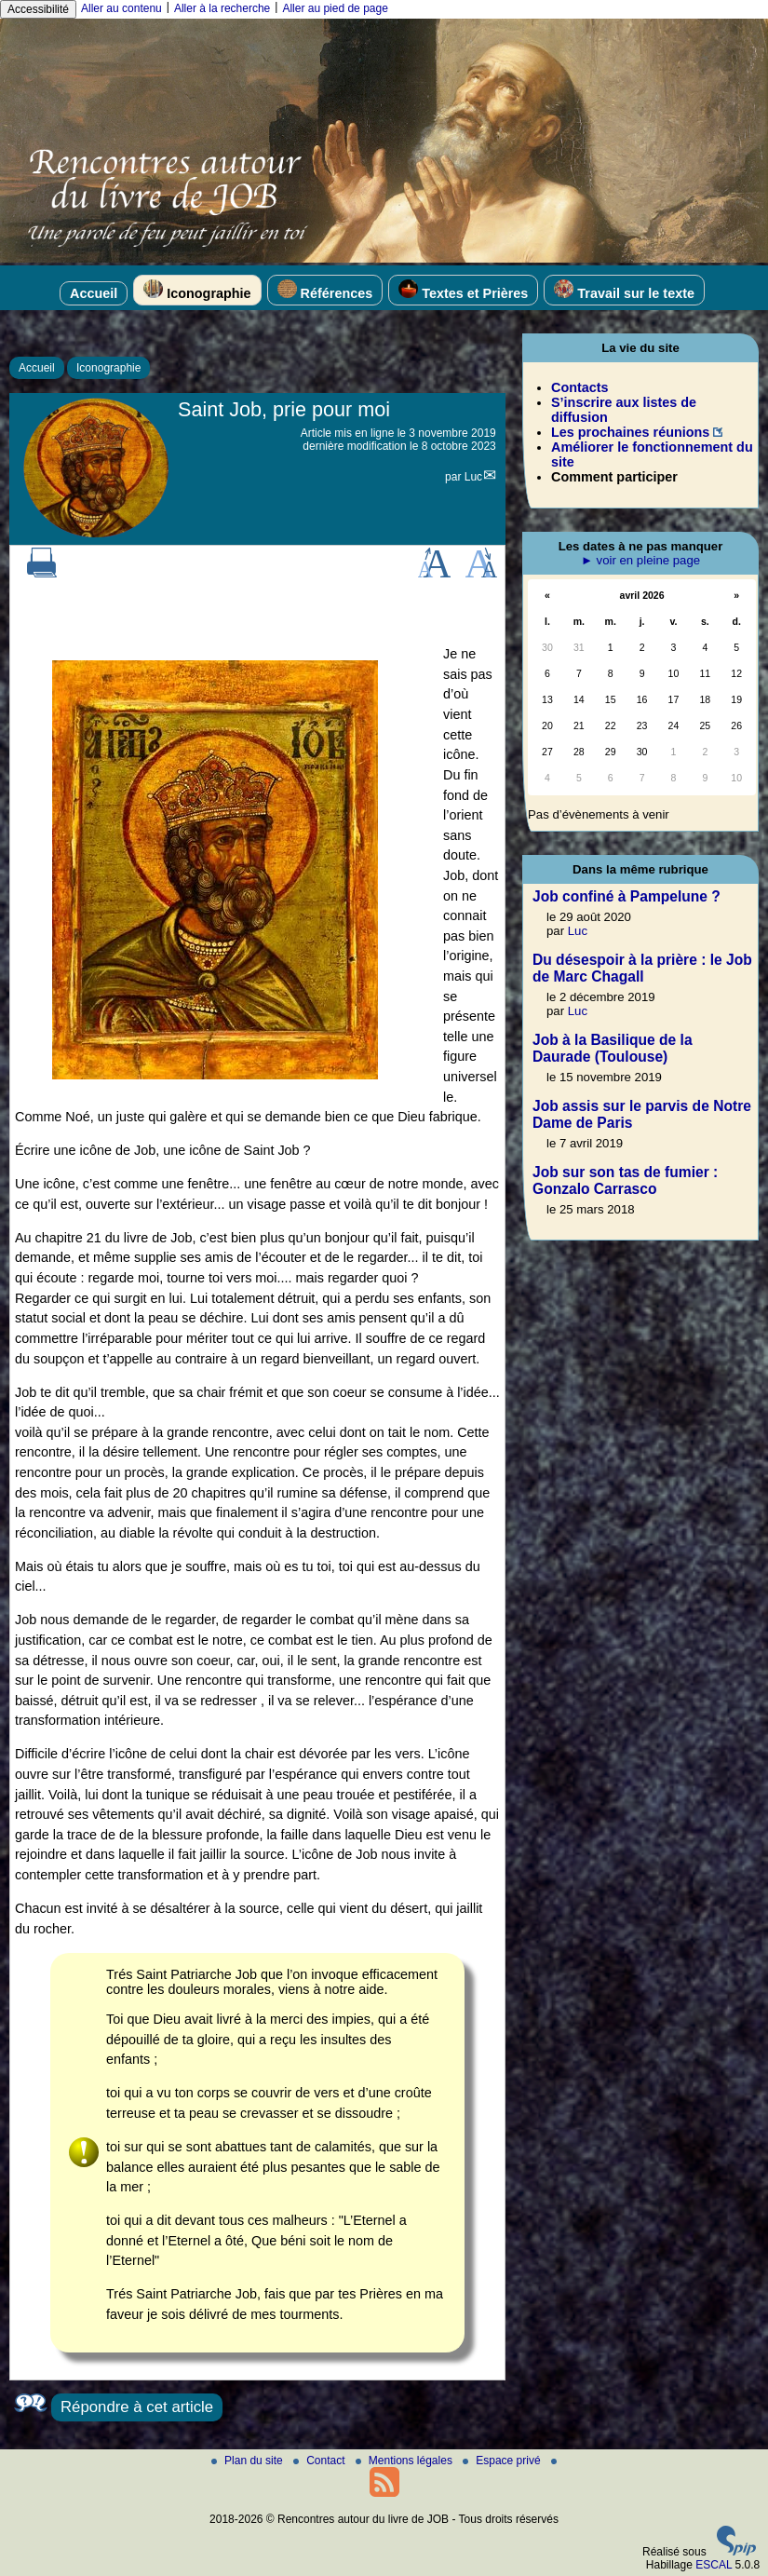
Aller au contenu (121, 8)
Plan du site (248, 2460)
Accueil (93, 293)
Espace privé (503, 2460)
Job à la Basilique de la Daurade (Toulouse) (612, 1048)
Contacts (580, 387)
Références (325, 290)
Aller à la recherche (222, 8)
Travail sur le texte (624, 290)
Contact (320, 2460)
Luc (473, 476)
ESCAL (713, 2564)
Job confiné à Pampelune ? (626, 896)
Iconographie (196, 290)
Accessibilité (38, 9)
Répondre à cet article (137, 2407)
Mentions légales (405, 2460)
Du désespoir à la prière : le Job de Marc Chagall (642, 968)
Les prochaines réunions (630, 432)
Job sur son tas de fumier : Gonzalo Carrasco (625, 1180)
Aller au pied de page (334, 8)
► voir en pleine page (640, 560)
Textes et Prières (463, 290)
